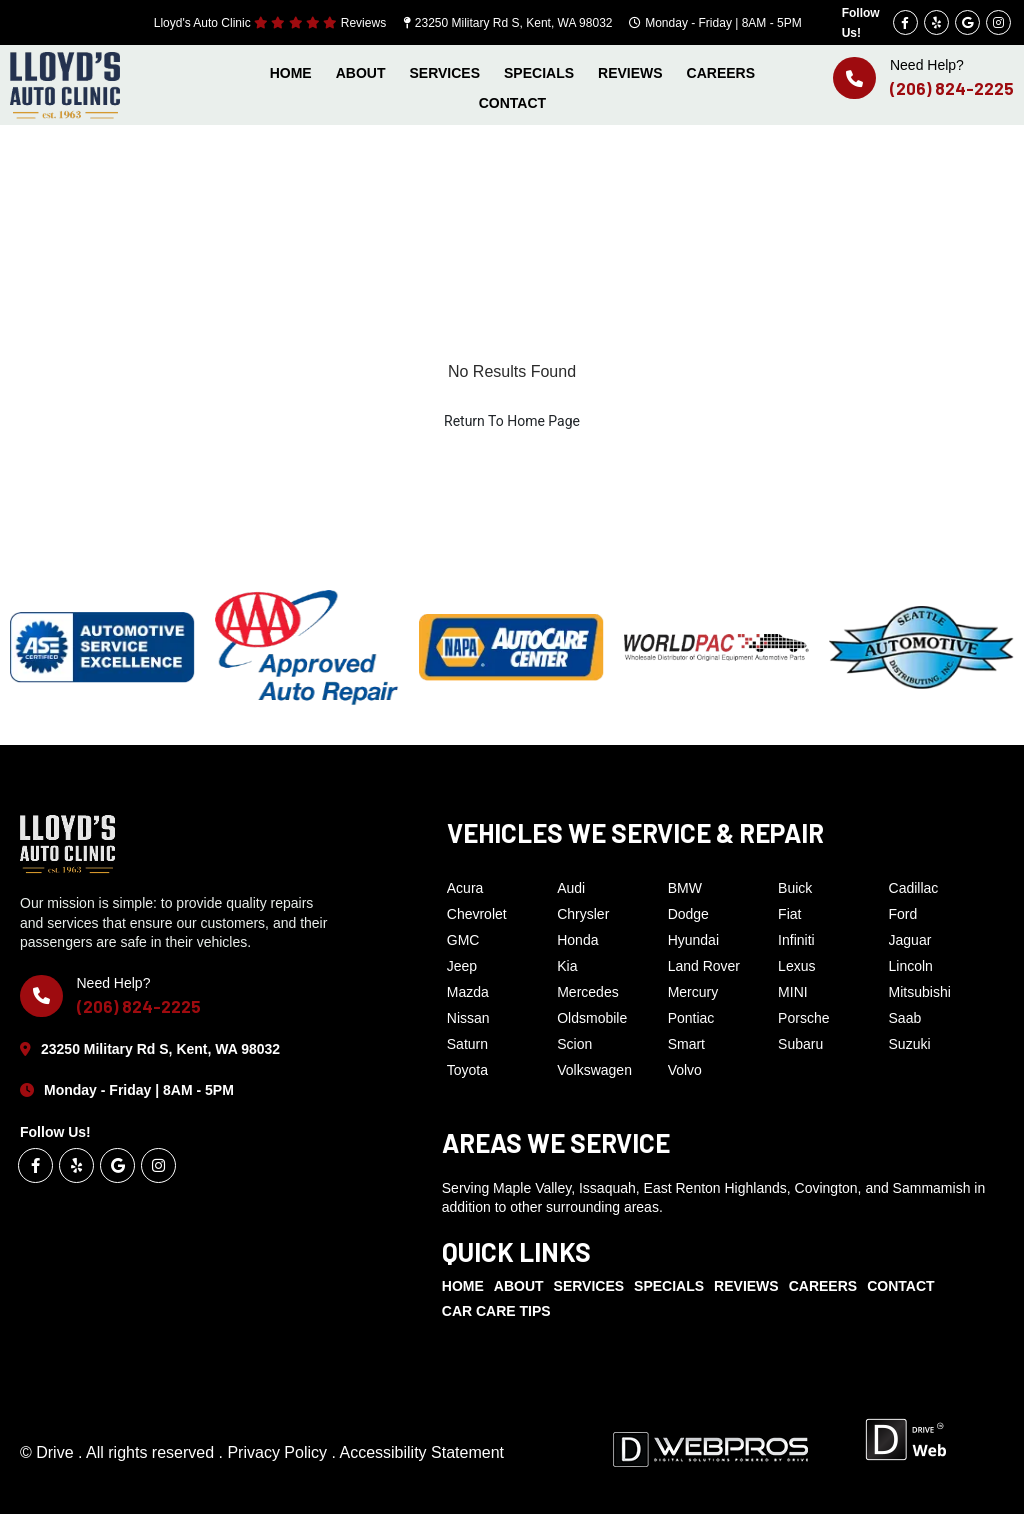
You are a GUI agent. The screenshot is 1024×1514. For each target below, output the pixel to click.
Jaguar (910, 940)
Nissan (468, 1018)
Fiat (789, 914)
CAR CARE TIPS (496, 1311)
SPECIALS (539, 73)
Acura (465, 888)
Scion (574, 1044)
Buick (795, 888)
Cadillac (914, 888)
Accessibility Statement (421, 1452)
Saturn (467, 1044)
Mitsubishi (920, 992)
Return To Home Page (512, 421)
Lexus (796, 966)
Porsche (803, 1018)
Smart (686, 1044)
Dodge (688, 914)
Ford (903, 914)
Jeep (462, 966)
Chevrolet (477, 914)
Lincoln (911, 966)
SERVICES (444, 73)
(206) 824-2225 (952, 88)
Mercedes (587, 992)
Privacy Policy (279, 1452)
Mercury (693, 992)
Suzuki (910, 1044)
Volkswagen (594, 1070)
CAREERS (721, 73)
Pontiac (691, 1018)
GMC (463, 940)
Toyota (467, 1070)
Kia (567, 966)
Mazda (468, 992)
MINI (793, 992)
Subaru (800, 1044)
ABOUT (361, 73)
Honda (577, 940)
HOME (291, 73)
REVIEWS (630, 73)
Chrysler (583, 914)
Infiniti (796, 940)
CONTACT (512, 103)
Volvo (685, 1070)
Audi (571, 888)
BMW (685, 888)
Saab (905, 1018)
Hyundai (693, 940)
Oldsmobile (592, 1018)
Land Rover (704, 966)
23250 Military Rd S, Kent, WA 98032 (514, 23)
